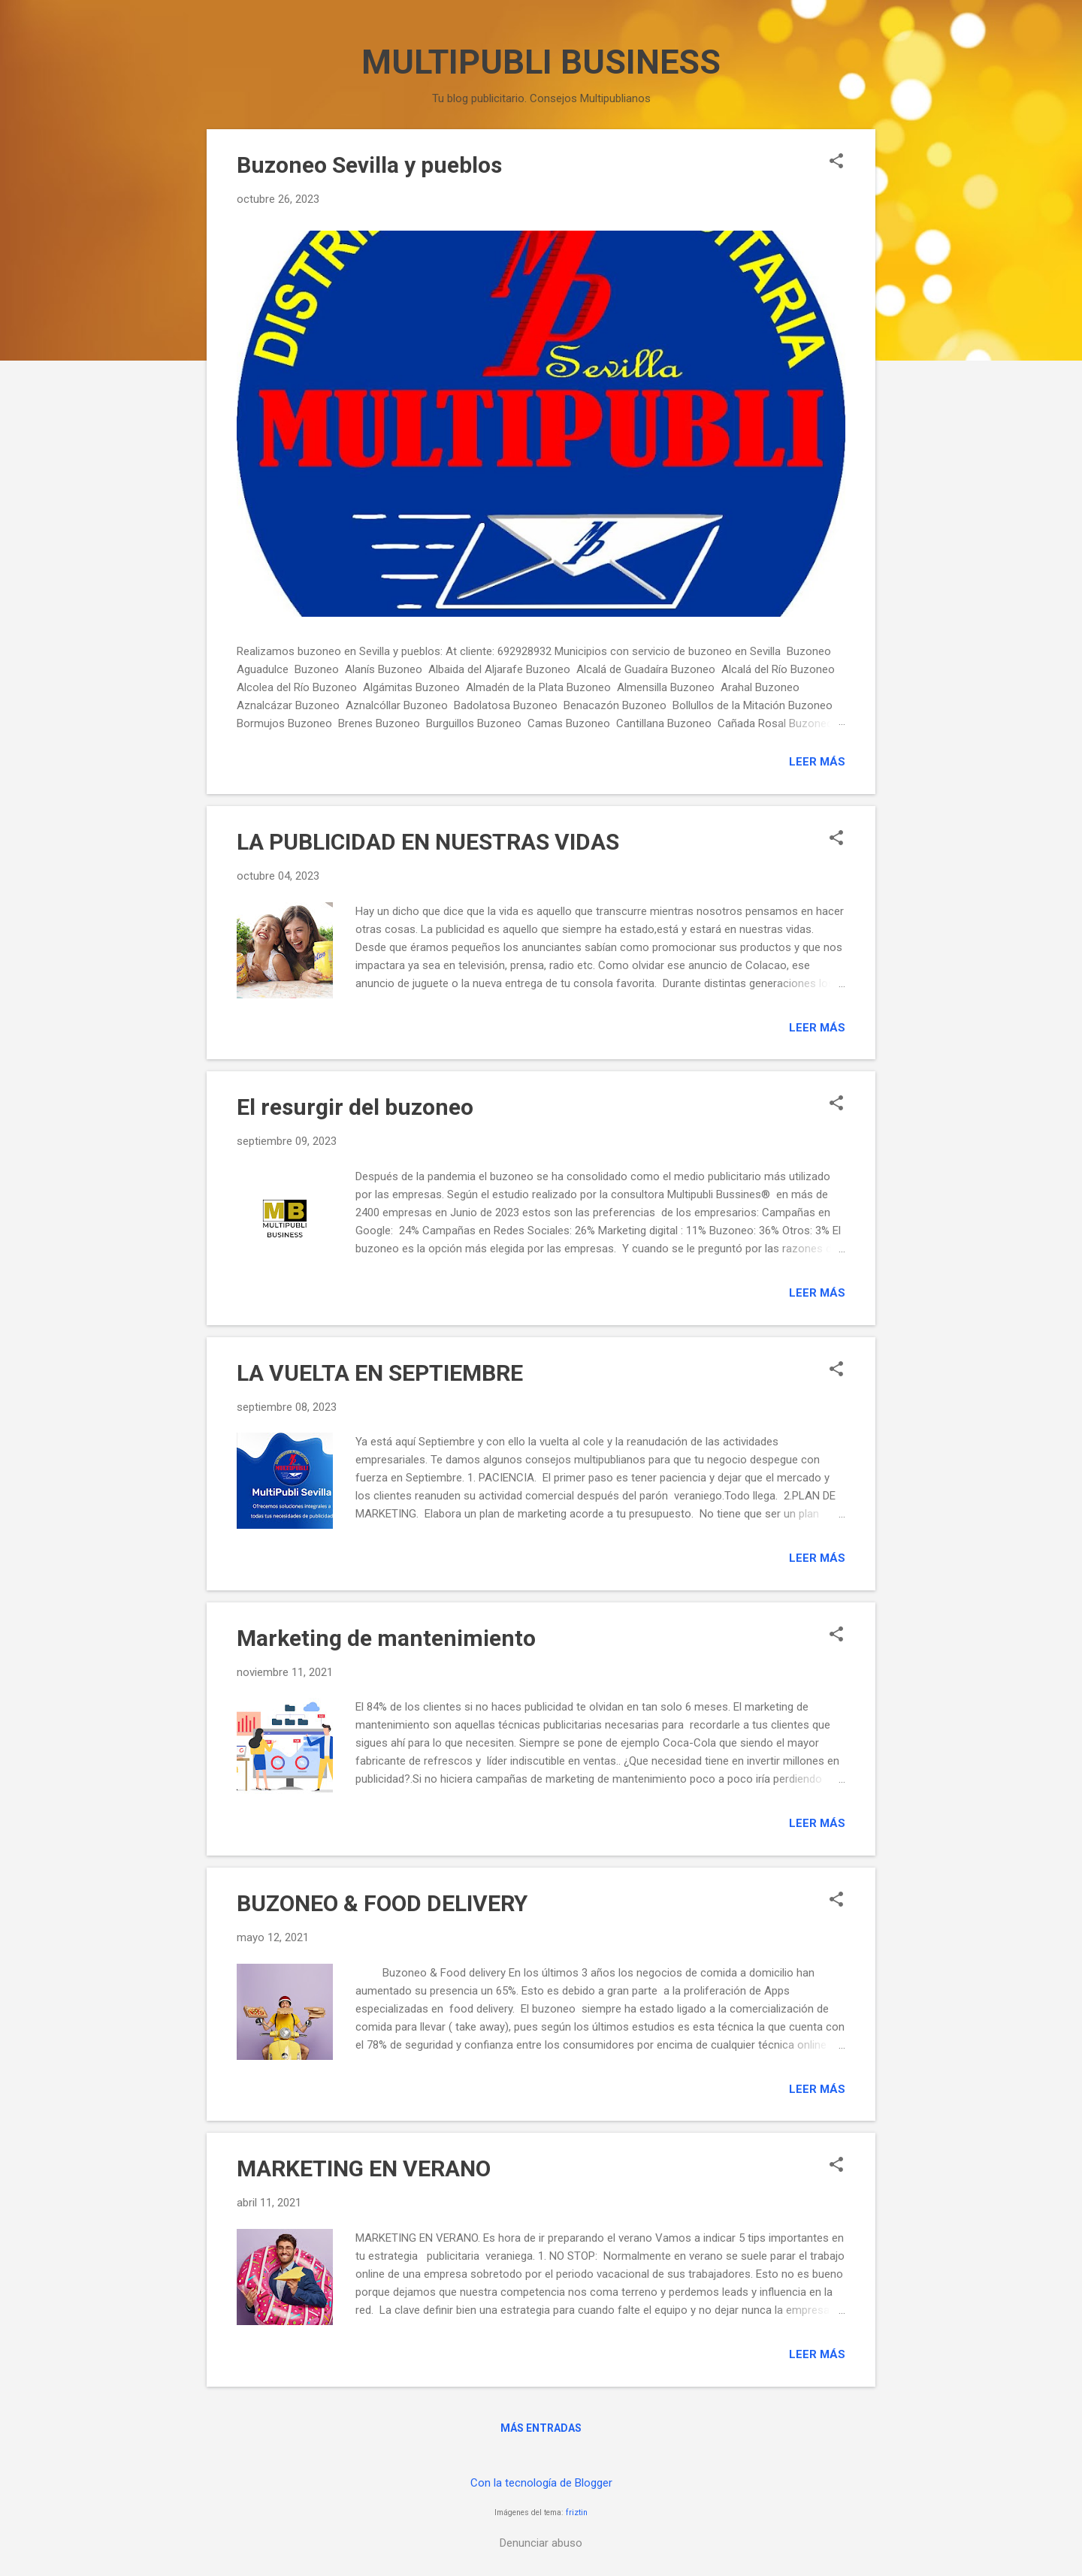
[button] (836, 162)
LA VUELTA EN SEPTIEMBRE (380, 1373)
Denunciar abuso (541, 2543)
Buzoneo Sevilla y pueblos (369, 165)
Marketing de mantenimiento (386, 1638)
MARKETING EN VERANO (364, 2168)
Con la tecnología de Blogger (541, 2483)
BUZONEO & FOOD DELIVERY (382, 1903)
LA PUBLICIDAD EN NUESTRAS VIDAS (428, 842)
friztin (577, 2512)
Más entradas (541, 2428)
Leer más (817, 762)
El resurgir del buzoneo (355, 1107)
